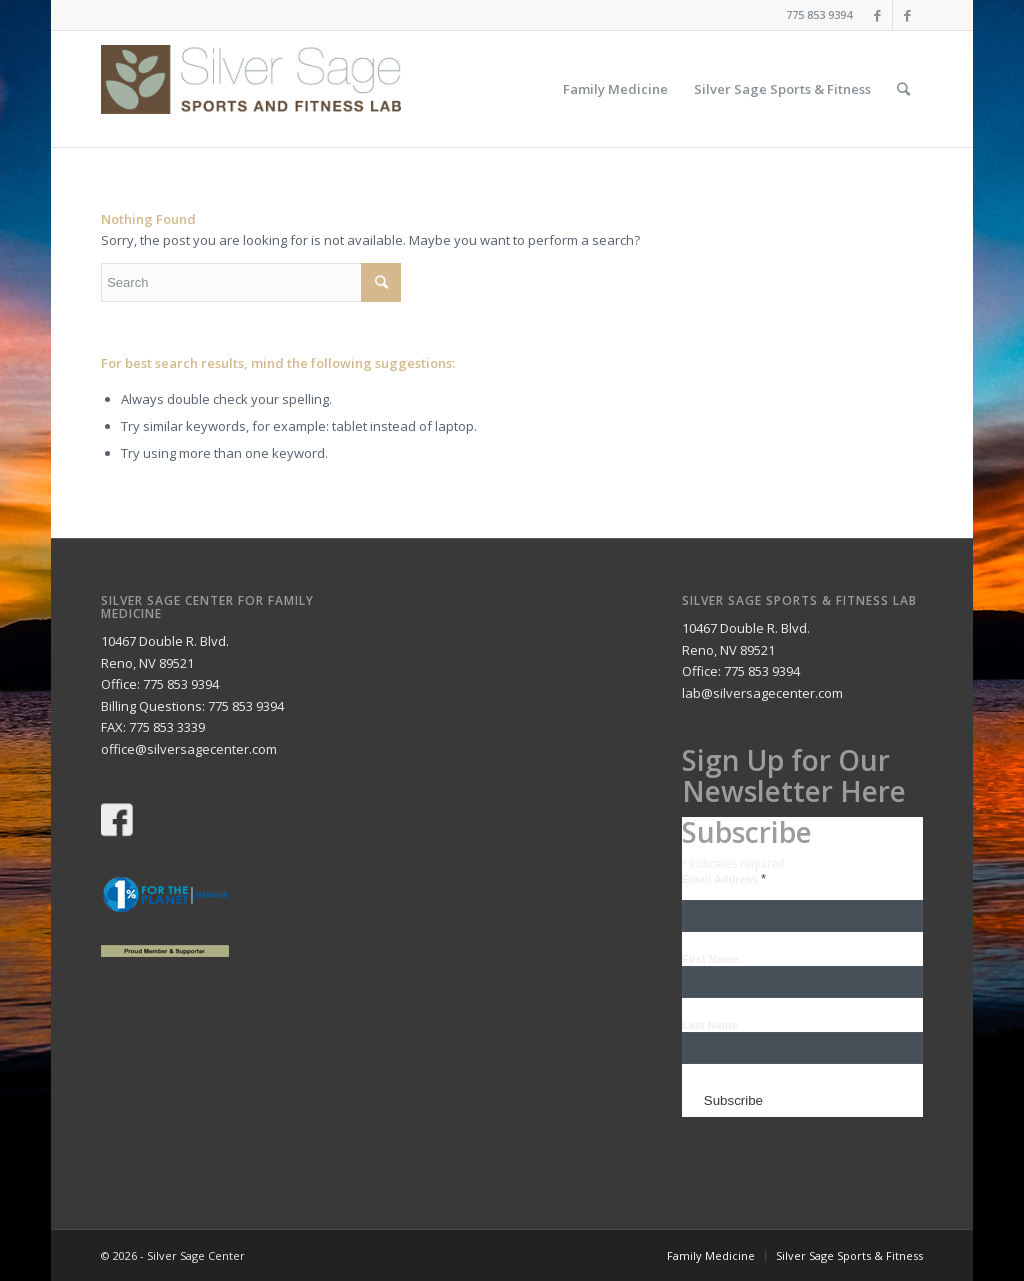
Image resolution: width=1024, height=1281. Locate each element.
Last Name (710, 1025)
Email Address (724, 879)
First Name (710, 959)
